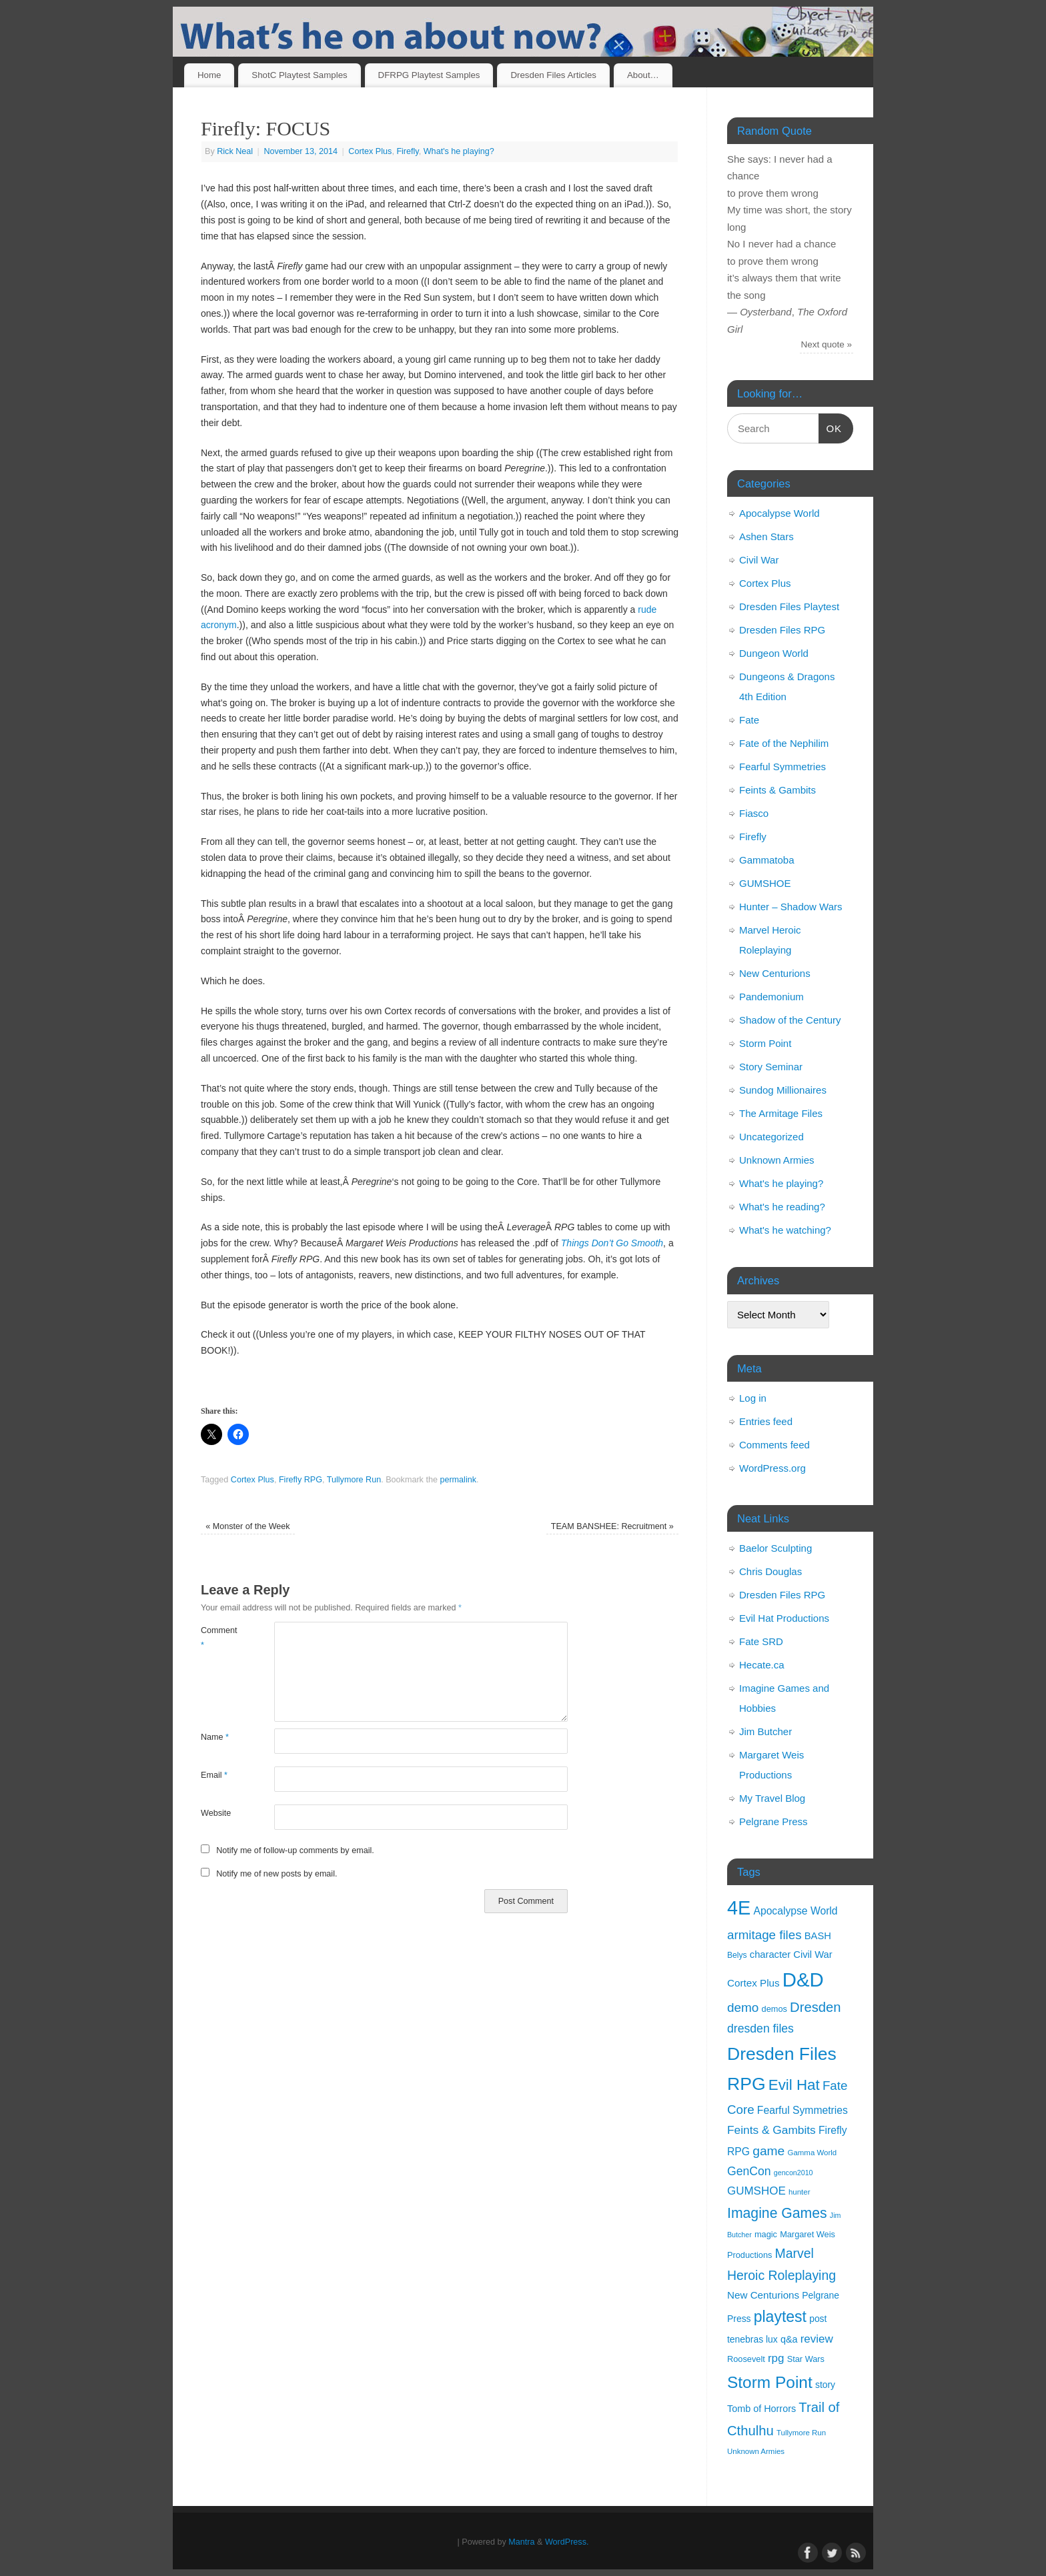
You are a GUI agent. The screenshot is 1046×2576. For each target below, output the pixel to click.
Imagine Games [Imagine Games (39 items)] (777, 2213)
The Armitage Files (781, 1113)
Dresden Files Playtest (789, 606)
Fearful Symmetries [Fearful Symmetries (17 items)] (802, 2110)
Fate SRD (761, 1641)
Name (215, 1737)
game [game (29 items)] (768, 2151)
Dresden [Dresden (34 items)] (815, 2007)
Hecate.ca (761, 1664)
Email (214, 1775)
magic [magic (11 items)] (765, 2234)
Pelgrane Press (773, 1821)
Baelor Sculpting (775, 1548)
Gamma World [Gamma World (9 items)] (812, 2153)
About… (643, 75)
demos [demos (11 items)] (774, 2009)
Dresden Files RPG (782, 629)
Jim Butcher (765, 1731)
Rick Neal (235, 151)
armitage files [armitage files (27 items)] (764, 1935)
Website (216, 1813)
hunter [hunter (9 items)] (800, 2192)
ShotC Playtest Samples (299, 75)
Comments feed (774, 1444)
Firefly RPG (300, 1479)
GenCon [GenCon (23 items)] (749, 2171)
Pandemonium (771, 996)
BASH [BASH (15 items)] (818, 1935)
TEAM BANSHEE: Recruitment (612, 1526)
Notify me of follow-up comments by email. (295, 1850)
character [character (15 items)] (770, 1954)
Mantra (521, 2542)
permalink (458, 1479)
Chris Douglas (770, 1571)
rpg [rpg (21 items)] (776, 2358)
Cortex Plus (370, 151)
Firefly (407, 151)
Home (209, 75)
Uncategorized (771, 1136)
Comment (219, 1637)
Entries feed (766, 1421)
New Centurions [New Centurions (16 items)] (763, 2295)
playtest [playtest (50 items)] (780, 2316)
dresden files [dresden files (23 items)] (760, 2028)
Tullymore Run (354, 1479)
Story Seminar (771, 1066)
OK (831, 426)
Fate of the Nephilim (784, 743)
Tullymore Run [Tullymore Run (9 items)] (801, 2433)
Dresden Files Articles (553, 75)
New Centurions (775, 973)
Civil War (758, 559)
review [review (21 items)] (817, 2339)
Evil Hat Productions (784, 1618)
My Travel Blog (772, 1798)
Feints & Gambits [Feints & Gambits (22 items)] (771, 2130)
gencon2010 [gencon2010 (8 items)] (793, 2173)
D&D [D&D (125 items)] (803, 1980)
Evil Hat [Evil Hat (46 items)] (794, 2085)
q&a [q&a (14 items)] (789, 2339)
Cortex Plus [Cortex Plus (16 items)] (753, 1983)
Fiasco (753, 813)
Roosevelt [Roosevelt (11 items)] (746, 2359)
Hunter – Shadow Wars (791, 906)
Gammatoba (767, 860)
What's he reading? (782, 1206)
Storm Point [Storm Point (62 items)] (770, 2382)
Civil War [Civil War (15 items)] (812, 1954)
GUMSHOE (765, 883)
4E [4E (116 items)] (738, 1907)
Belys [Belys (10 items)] (737, 1955)
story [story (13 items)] (825, 2384)
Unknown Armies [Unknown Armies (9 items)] (755, 2451)
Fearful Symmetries (782, 766)
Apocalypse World (779, 513)
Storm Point (765, 1043)
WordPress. (567, 2542)
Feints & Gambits (777, 790)
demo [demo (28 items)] (742, 2008)
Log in (752, 1398)
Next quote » (827, 344)
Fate (749, 720)
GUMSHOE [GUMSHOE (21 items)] (756, 2191)
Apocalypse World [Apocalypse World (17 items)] (795, 1910)
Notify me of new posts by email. (276, 1873)
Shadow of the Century (790, 1020)
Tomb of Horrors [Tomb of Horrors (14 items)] (761, 2408)
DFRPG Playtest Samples (429, 75)
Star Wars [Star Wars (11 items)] (806, 2359)
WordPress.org (772, 1468)
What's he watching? (785, 1230)
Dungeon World (774, 653)
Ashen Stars (766, 536)
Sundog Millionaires (783, 1090)
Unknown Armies (777, 1160)
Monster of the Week (247, 1526)
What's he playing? (459, 151)
